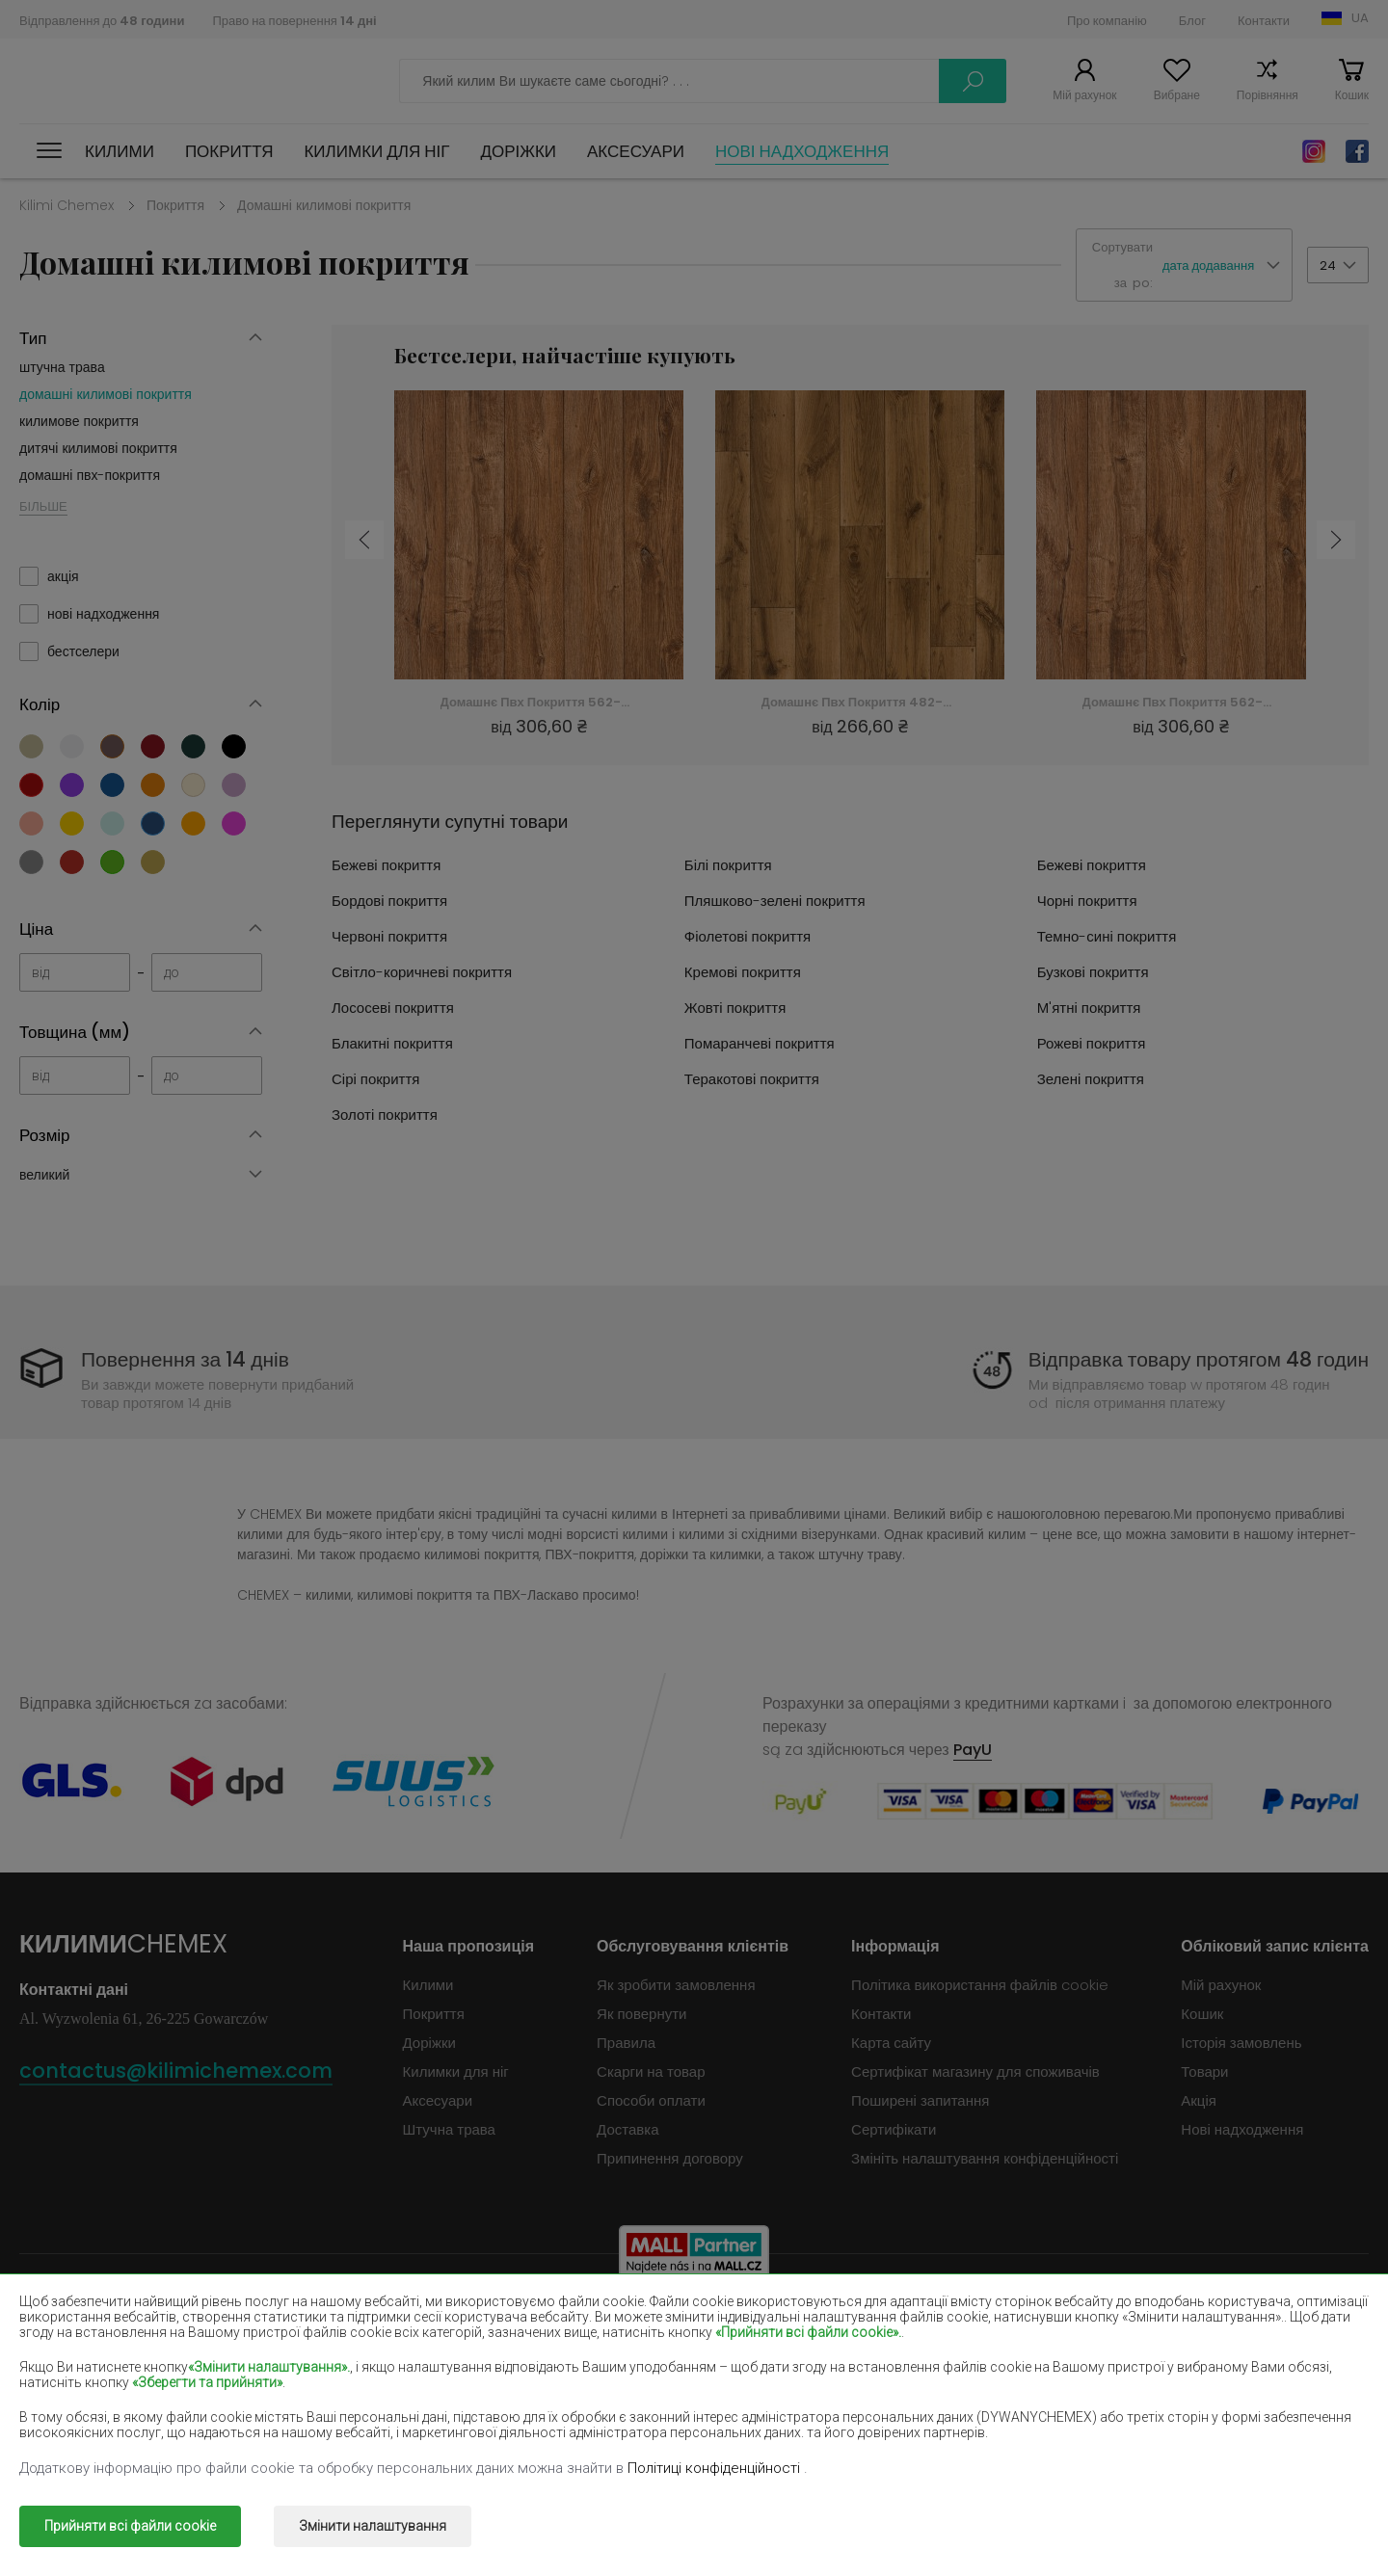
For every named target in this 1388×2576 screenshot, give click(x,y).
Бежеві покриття (386, 865)
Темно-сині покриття (1107, 936)
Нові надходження (802, 151)
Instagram (1313, 151)
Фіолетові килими (617, 2350)
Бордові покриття (389, 900)
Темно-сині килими (893, 2350)
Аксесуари (635, 151)
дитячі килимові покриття (98, 448)
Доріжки (518, 151)
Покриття (229, 151)
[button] (1227, 265)
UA (1360, 18)
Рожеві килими (608, 2406)
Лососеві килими (75, 2378)
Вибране (1177, 95)
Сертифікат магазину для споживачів (975, 2071)
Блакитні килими (74, 2406)
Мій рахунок (1084, 95)
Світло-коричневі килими (1183, 2350)
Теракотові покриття (751, 1079)
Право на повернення (294, 21)
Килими (119, 151)
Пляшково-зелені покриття (775, 900)
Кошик (1352, 95)
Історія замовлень (1241, 2042)
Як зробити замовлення (676, 1985)
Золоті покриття (385, 1114)
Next (1336, 539)
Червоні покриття (389, 936)
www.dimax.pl (1318, 2513)
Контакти (1264, 21)
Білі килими (327, 2322)
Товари (1204, 2071)
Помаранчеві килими (359, 2406)
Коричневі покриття (624, 2322)
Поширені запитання (920, 2100)
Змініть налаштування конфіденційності (984, 2158)
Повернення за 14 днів (185, 1359)
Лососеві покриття (393, 1007)
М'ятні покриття (1089, 1007)
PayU (972, 1750)
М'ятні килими (1145, 2378)
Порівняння (1267, 95)
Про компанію (1107, 21)
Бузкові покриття (1093, 972)
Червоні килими (341, 2350)
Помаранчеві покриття (759, 1043)
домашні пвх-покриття (89, 475)
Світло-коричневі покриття (422, 972)
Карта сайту (891, 2042)
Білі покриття (728, 865)
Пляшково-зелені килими (1184, 2322)
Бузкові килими (609, 2378)
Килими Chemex (104, 81)
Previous (364, 539)
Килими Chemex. (191, 2513)
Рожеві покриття (1091, 1043)
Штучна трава (449, 2129)
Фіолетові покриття (747, 936)
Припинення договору (670, 2158)
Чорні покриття (1087, 900)
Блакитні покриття (392, 1043)
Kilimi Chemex (66, 205)
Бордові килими (881, 2322)
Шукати (972, 81)
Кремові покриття (742, 972)
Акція (1198, 2100)
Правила (626, 2042)
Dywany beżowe (77, 2322)
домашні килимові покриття (105, 394)
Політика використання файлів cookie (979, 1985)
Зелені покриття (1090, 1079)
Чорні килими (64, 2350)
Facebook (1357, 151)
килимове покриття (79, 421)
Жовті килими (875, 2378)
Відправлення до (101, 21)
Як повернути (641, 2014)
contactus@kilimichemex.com (176, 2071)
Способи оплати (651, 2100)
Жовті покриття (735, 1007)
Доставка (627, 2129)
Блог (1192, 21)
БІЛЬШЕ (43, 506)
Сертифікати (893, 2129)
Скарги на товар (651, 2071)
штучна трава (62, 367)
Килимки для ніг (376, 151)
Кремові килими (342, 2378)
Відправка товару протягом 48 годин (1198, 1359)
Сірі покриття (375, 1079)
